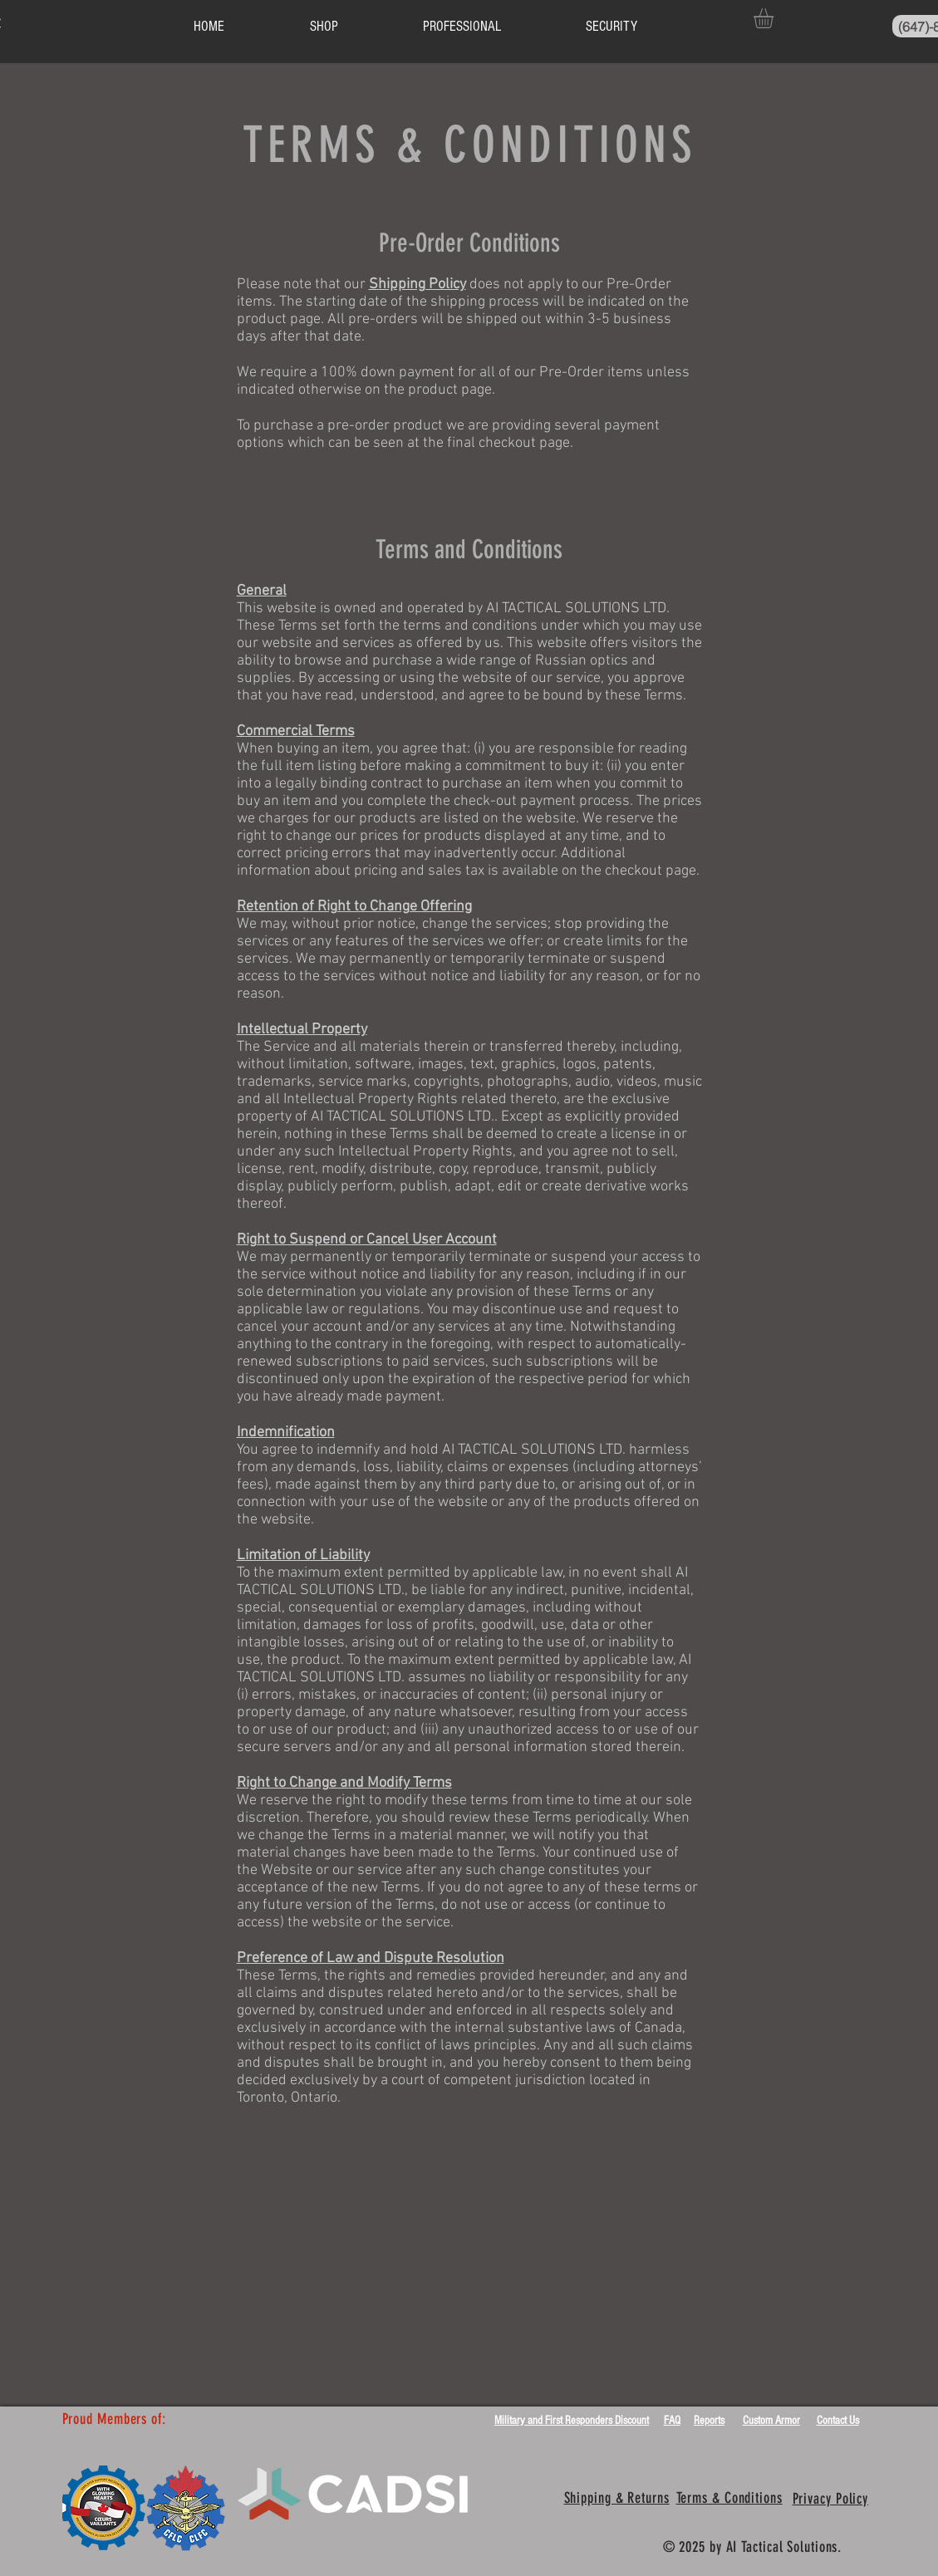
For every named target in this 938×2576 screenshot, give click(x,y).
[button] (775, 18)
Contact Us (838, 2420)
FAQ (672, 2420)
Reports (709, 2420)
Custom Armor (771, 2420)
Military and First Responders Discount (571, 2420)
